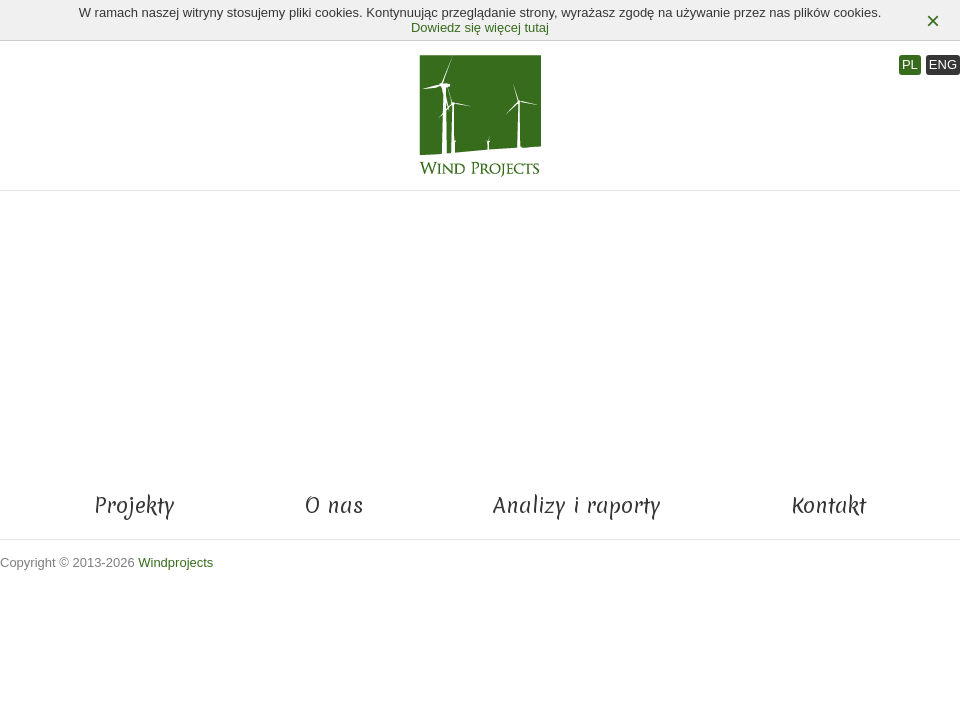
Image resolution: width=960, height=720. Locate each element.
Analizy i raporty (577, 505)
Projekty (134, 505)
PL (910, 64)
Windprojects (175, 562)
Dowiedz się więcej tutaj (480, 27)
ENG (943, 64)
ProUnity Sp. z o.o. (920, 563)
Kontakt (828, 505)
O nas (334, 505)
